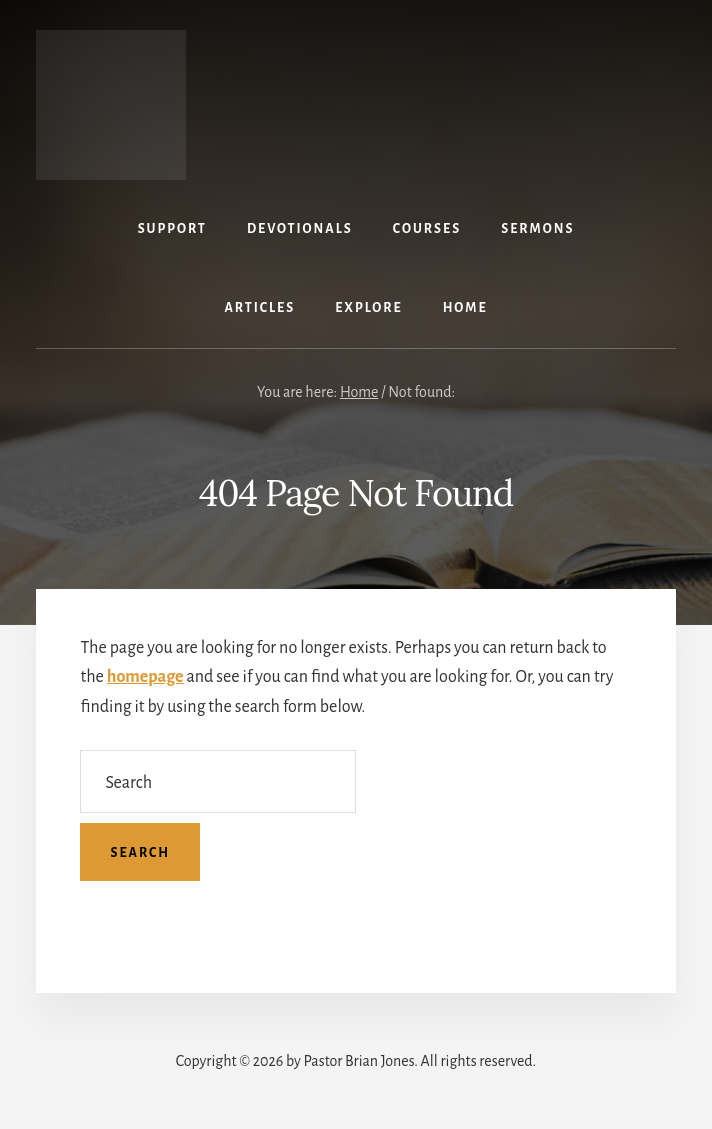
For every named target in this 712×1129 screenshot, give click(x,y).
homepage (145, 677)
